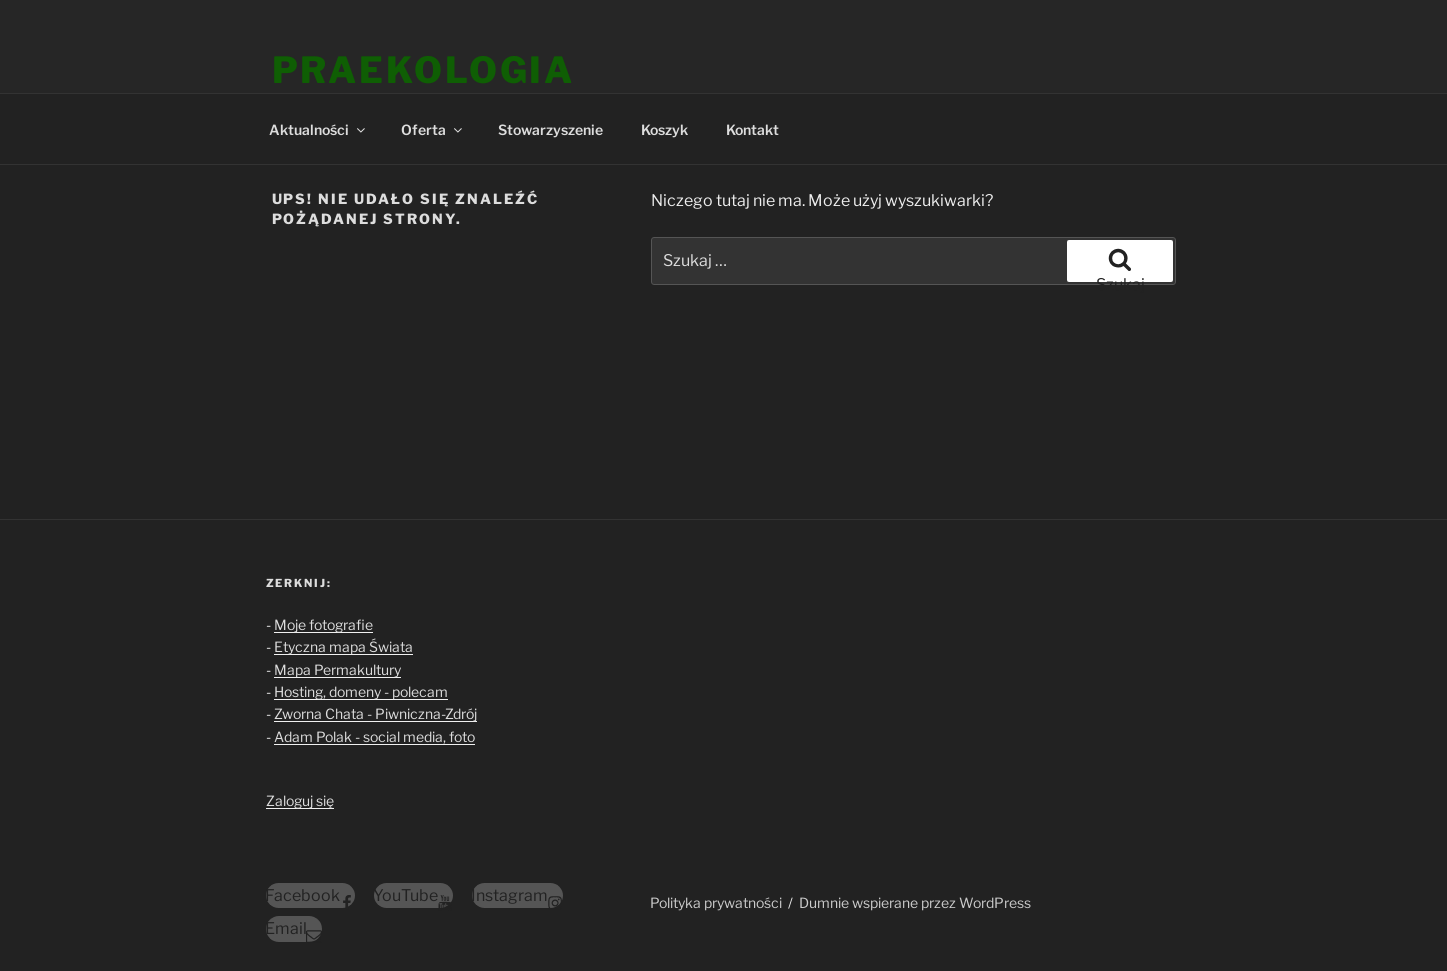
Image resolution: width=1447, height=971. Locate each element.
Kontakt (752, 129)
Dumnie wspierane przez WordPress (915, 902)
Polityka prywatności (716, 902)
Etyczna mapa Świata (343, 646)
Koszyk (664, 129)
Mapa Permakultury (337, 669)
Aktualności (318, 129)
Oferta (433, 129)
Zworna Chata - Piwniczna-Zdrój (375, 713)
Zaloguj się (300, 800)
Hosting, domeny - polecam (361, 691)
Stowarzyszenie (550, 129)
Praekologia (424, 70)
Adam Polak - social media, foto (374, 736)
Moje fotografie (323, 624)
